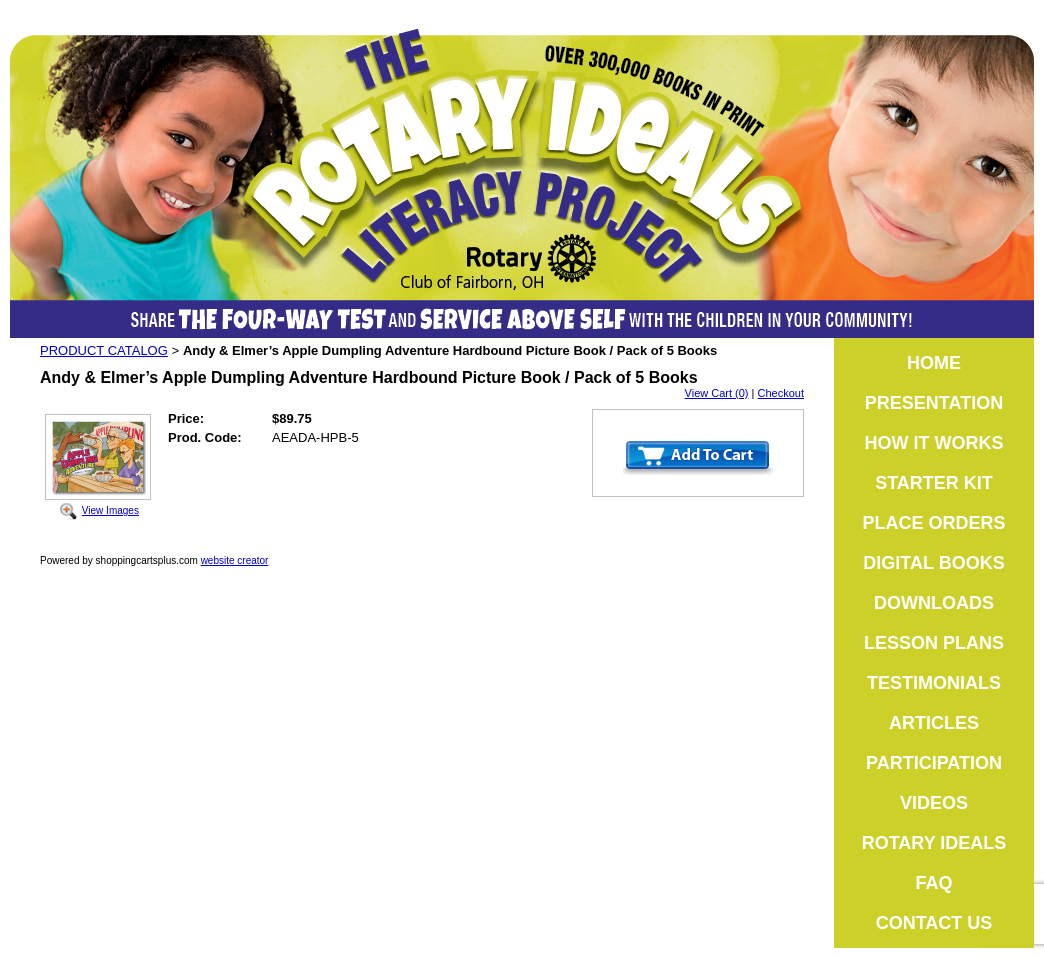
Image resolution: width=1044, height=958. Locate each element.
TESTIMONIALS (934, 683)
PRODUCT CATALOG (104, 350)
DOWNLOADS (934, 603)
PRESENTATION (934, 403)
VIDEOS (934, 803)
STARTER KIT (934, 483)
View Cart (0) (717, 393)
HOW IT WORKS (934, 443)
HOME (934, 363)
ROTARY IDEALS (934, 843)
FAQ (933, 883)
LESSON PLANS (934, 643)
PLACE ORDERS (933, 523)
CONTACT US (934, 923)
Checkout (781, 393)
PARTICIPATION (934, 763)
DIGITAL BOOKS (933, 563)
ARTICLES (934, 723)
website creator (235, 560)
